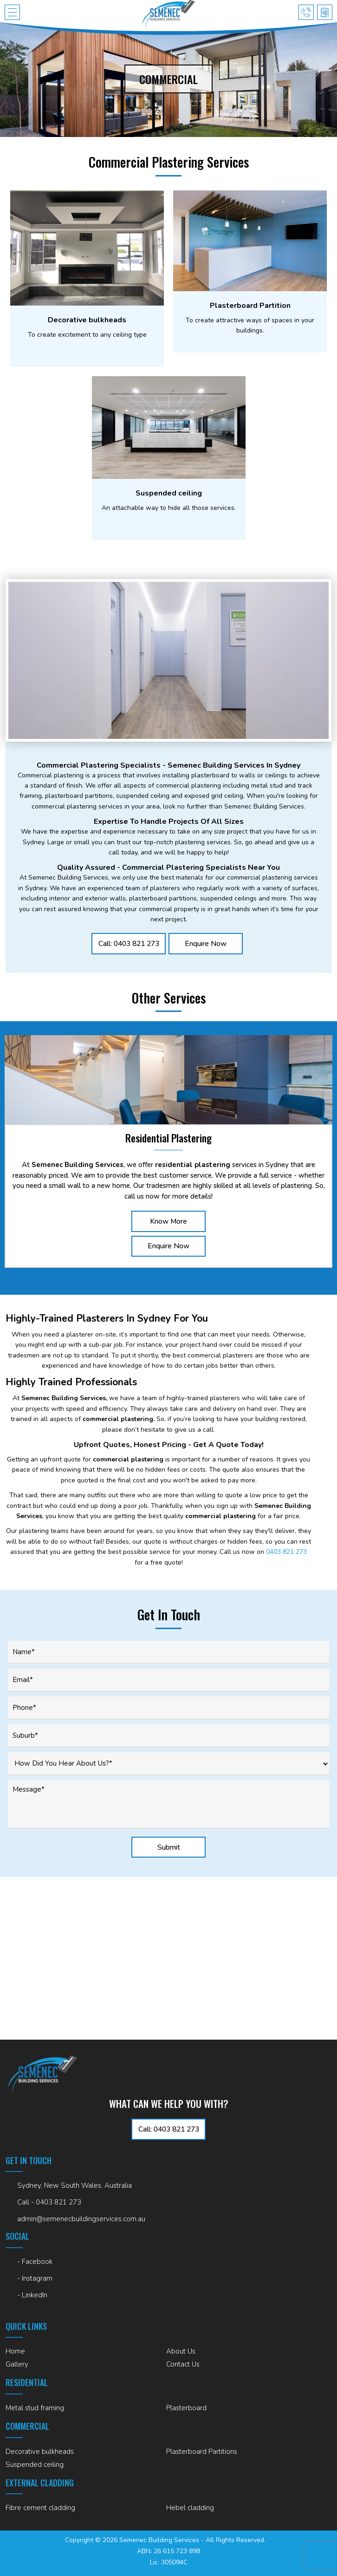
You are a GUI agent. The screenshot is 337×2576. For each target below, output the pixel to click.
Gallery (17, 2364)
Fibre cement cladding (40, 2507)
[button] (12, 12)
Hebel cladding (190, 2507)
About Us (180, 2351)
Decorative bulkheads (40, 2451)
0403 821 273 (286, 1553)
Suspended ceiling (35, 2464)
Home (15, 2351)
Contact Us (183, 2364)
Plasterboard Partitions (201, 2451)
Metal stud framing (35, 2408)
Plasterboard (186, 2408)
